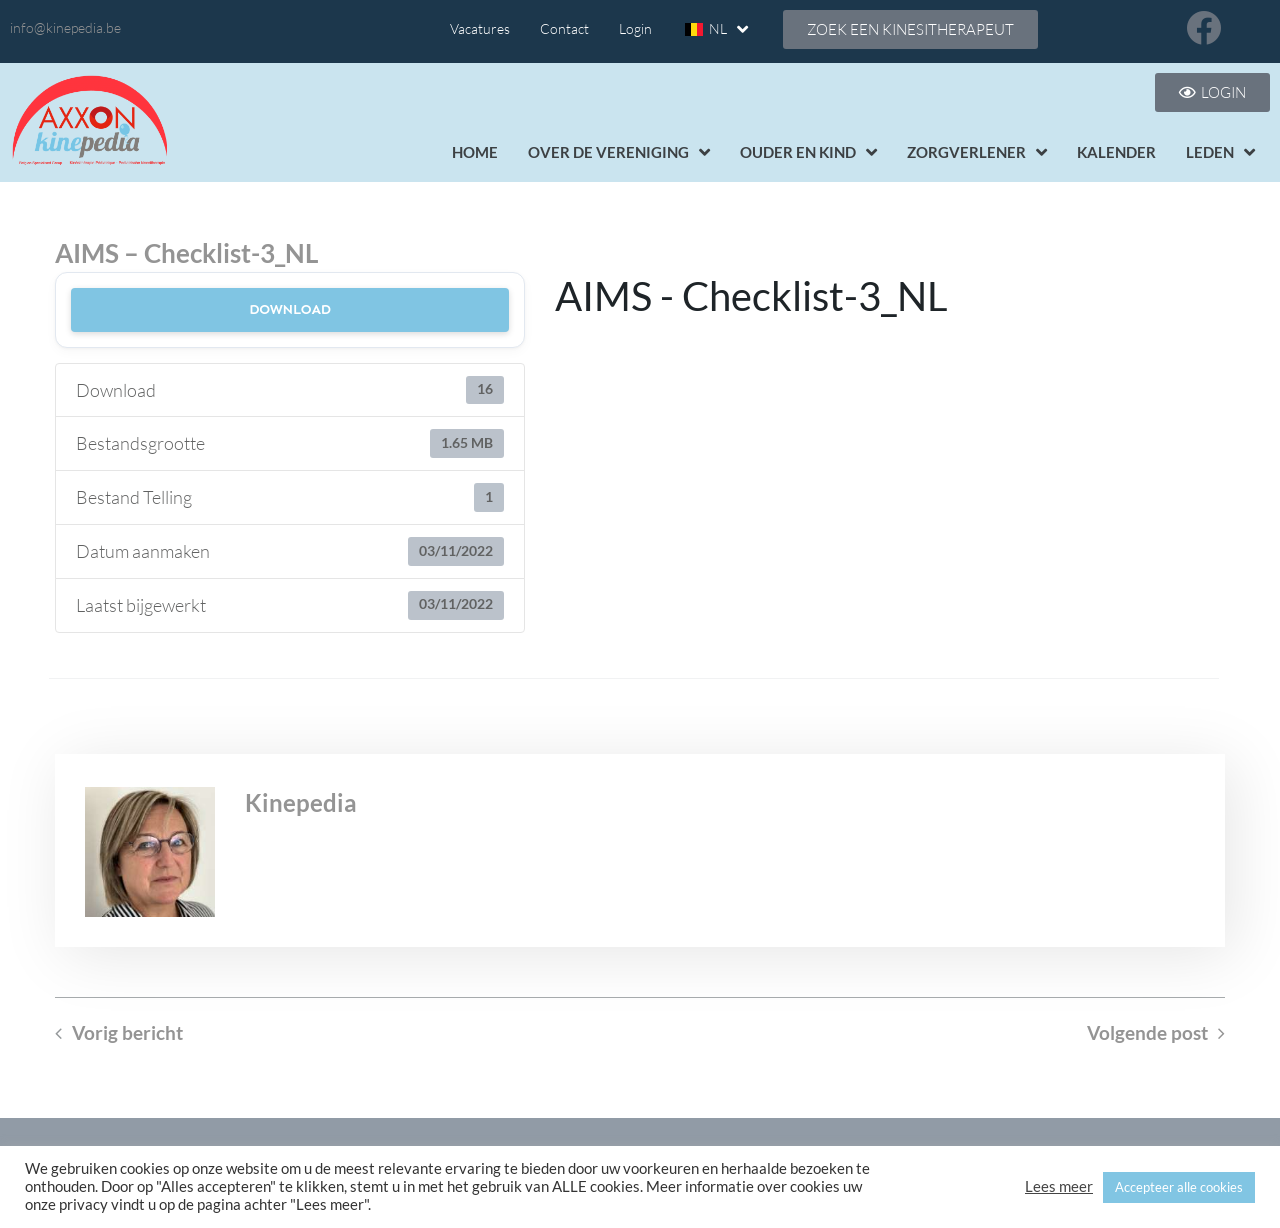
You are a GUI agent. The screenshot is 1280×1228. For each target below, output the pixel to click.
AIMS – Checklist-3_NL (186, 253)
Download (290, 309)
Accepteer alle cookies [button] (1179, 1187)
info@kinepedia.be (65, 27)
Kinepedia (301, 802)
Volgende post (1147, 1033)
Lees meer (1059, 1186)
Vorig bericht (127, 1033)
